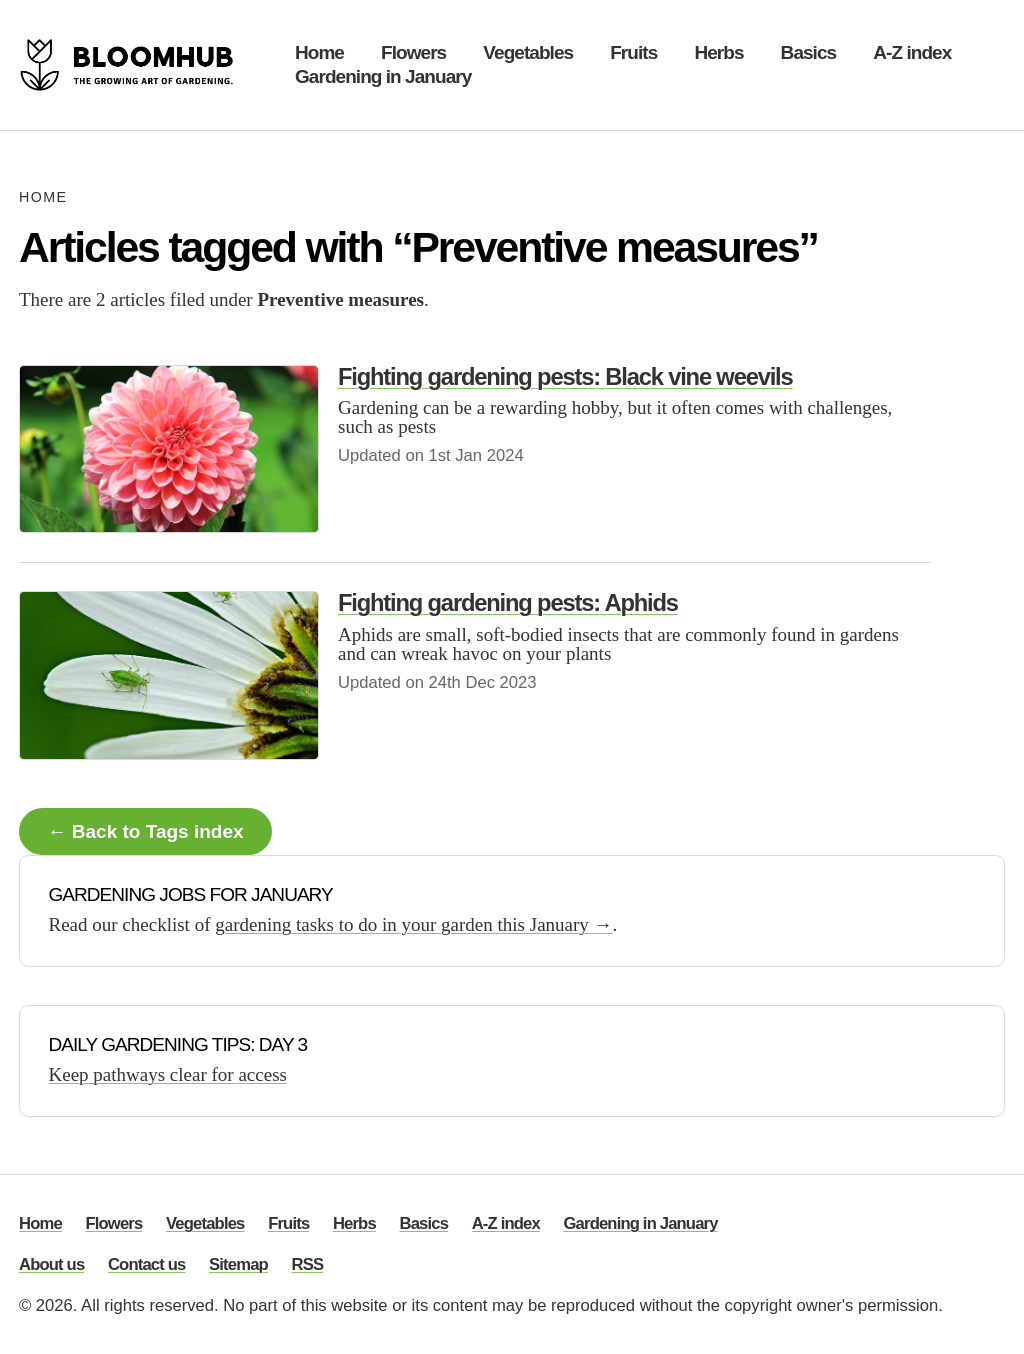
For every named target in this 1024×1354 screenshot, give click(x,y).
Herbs (718, 52)
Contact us (147, 1265)
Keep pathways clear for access (168, 1074)
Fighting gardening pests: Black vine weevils (565, 376)
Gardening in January (383, 76)
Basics (809, 52)
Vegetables (528, 52)
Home (319, 52)
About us (51, 1265)
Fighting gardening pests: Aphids (508, 602)
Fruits (633, 52)
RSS (308, 1265)
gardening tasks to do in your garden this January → (413, 924)
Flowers (413, 52)
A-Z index (912, 52)
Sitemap (238, 1265)
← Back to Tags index (146, 831)
